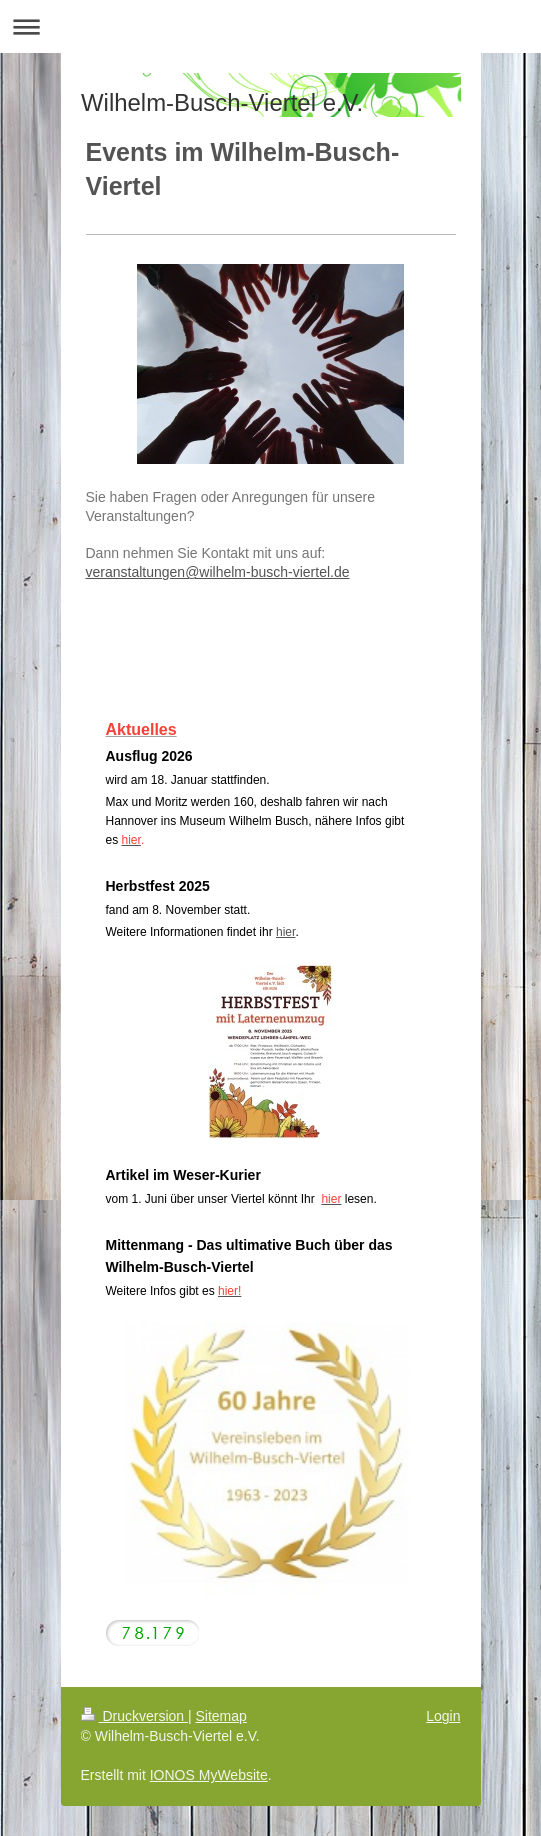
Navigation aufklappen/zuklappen (270, 26)
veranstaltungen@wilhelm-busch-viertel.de (218, 572)
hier (285, 932)
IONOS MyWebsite (209, 1775)
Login (443, 1716)
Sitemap (221, 1716)
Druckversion (134, 1716)
